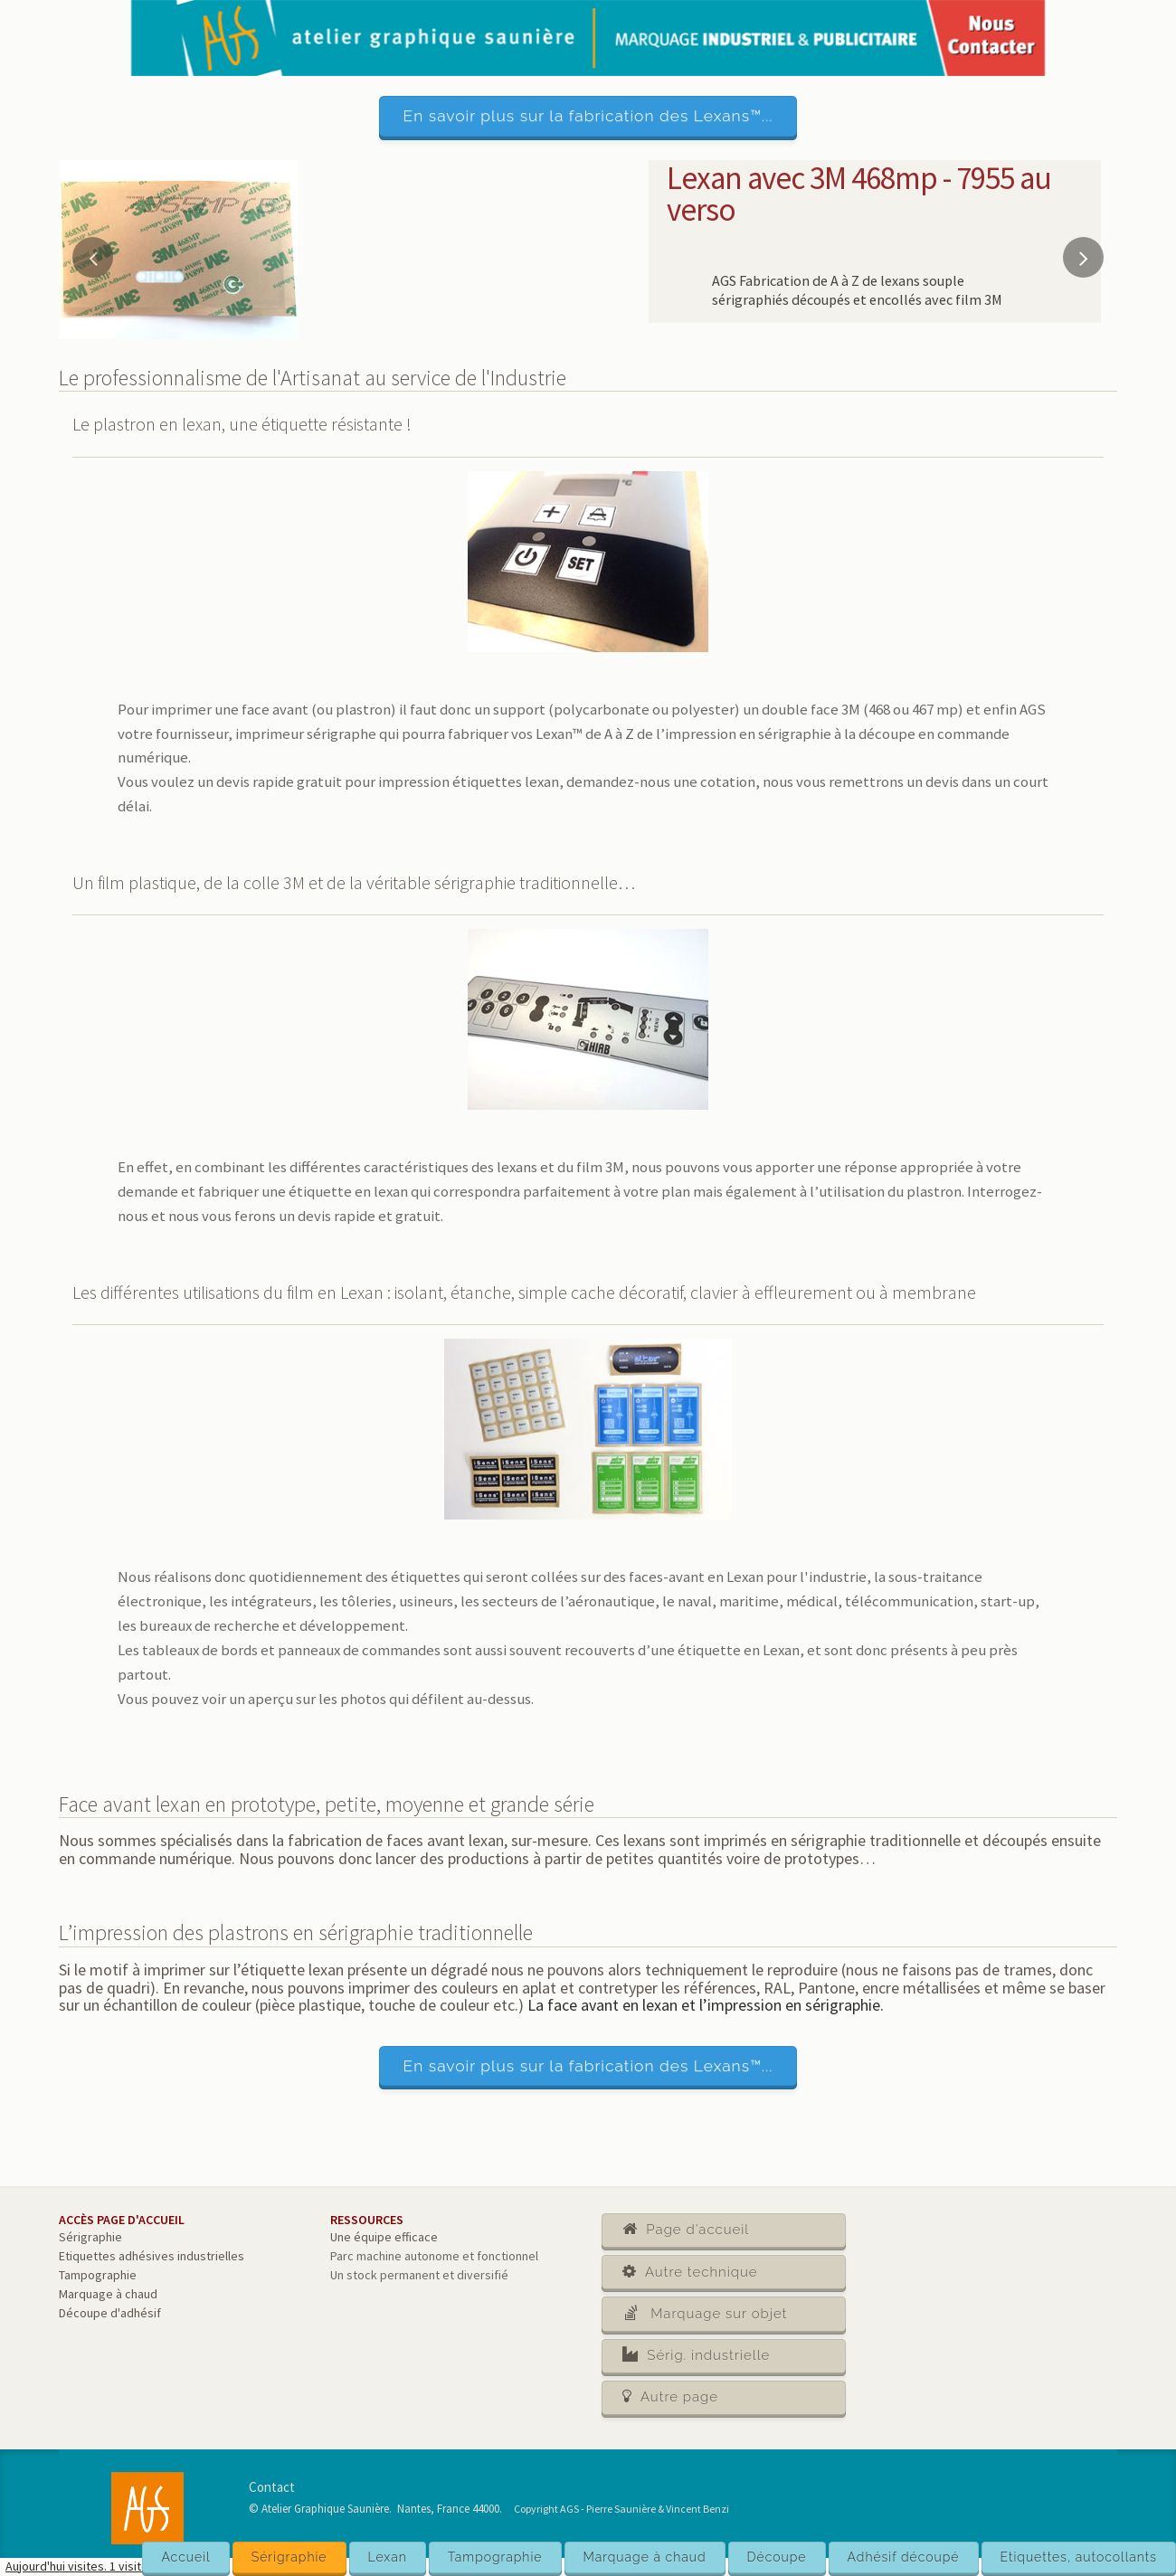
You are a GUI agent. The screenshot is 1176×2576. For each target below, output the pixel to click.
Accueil (185, 2557)
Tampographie (495, 2557)
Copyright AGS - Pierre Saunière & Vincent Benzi (621, 2508)
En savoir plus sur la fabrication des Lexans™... (588, 116)
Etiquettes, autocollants (1079, 2557)
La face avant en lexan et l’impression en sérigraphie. (705, 2004)
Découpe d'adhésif (110, 2313)
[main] (588, 1359)
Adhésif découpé (904, 2557)
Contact (272, 2487)
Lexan (387, 2557)
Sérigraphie (289, 2557)
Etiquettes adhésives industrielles (151, 2256)
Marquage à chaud (645, 2557)
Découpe (777, 2557)
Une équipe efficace (384, 2237)
